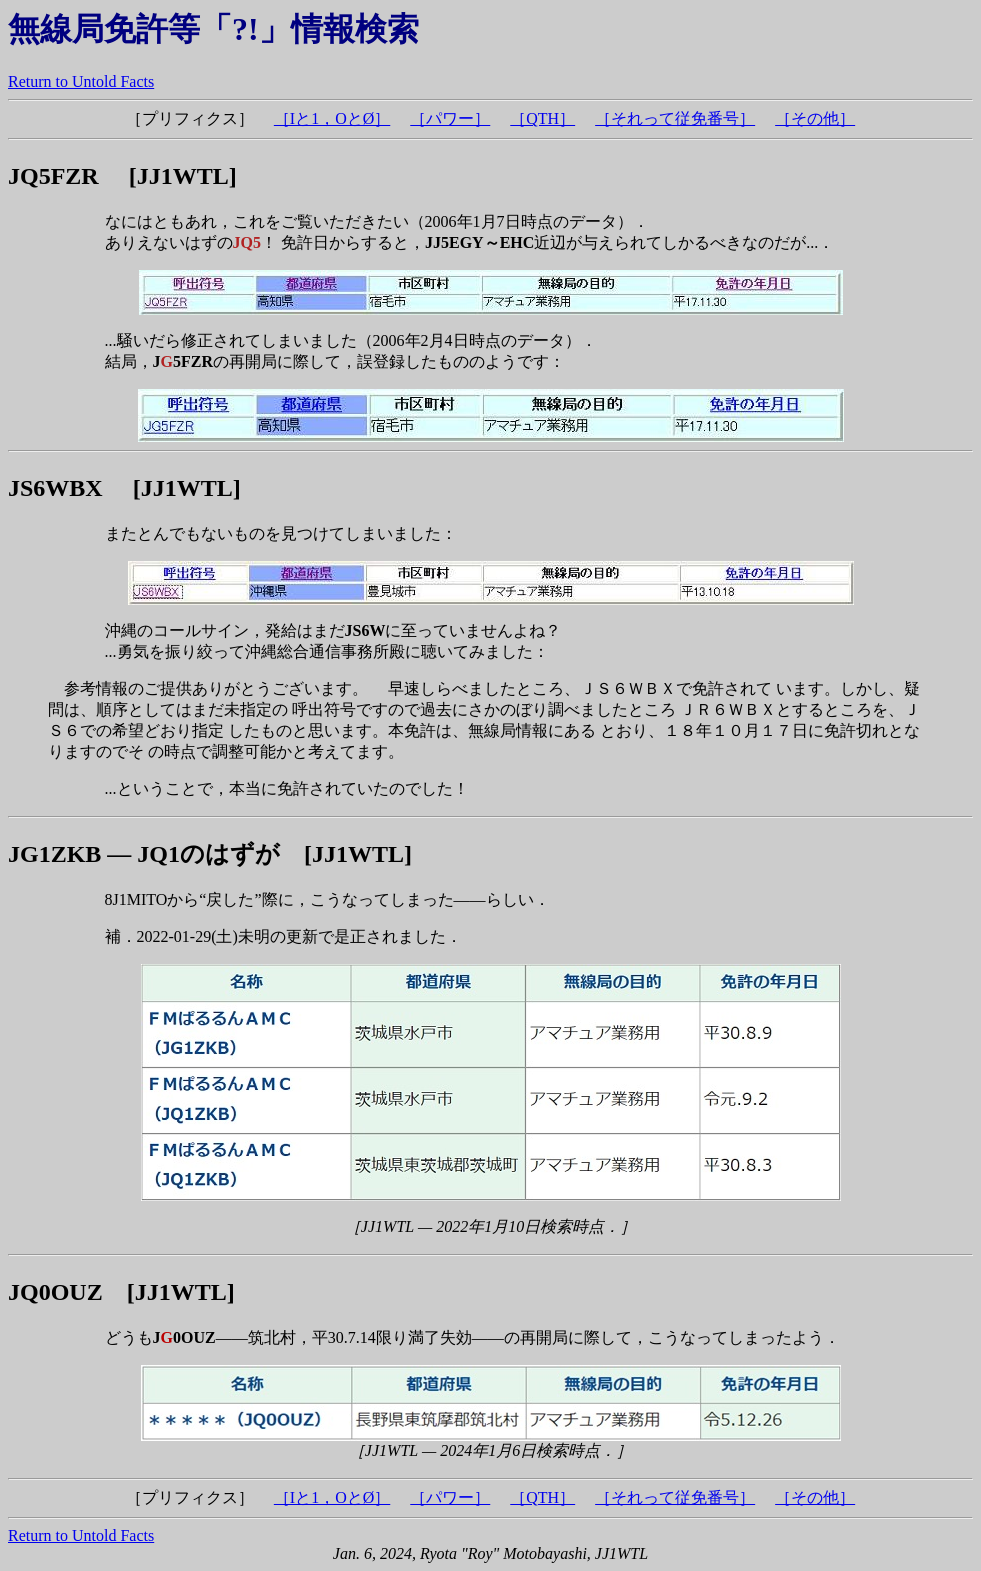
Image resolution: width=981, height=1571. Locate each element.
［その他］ (815, 118)
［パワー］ (450, 118)
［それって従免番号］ (675, 118)
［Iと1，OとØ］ (332, 118)
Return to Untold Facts (81, 81)
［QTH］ (542, 118)
